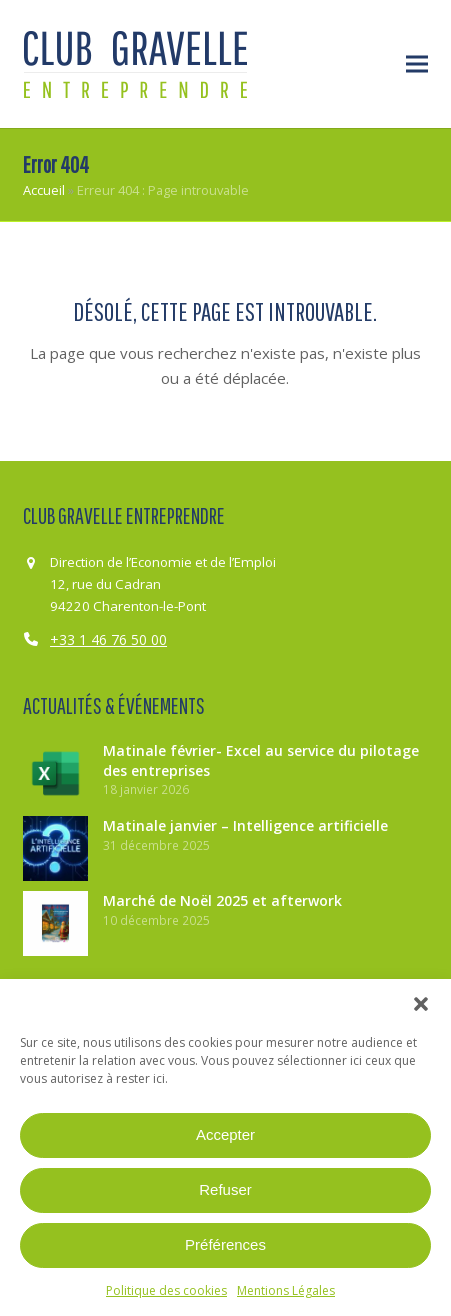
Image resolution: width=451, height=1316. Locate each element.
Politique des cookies (166, 1290)
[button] (421, 1004)
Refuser (225, 1189)
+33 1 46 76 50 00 (108, 639)
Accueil (44, 190)
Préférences (225, 1244)
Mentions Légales (286, 1290)
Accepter (225, 1134)
